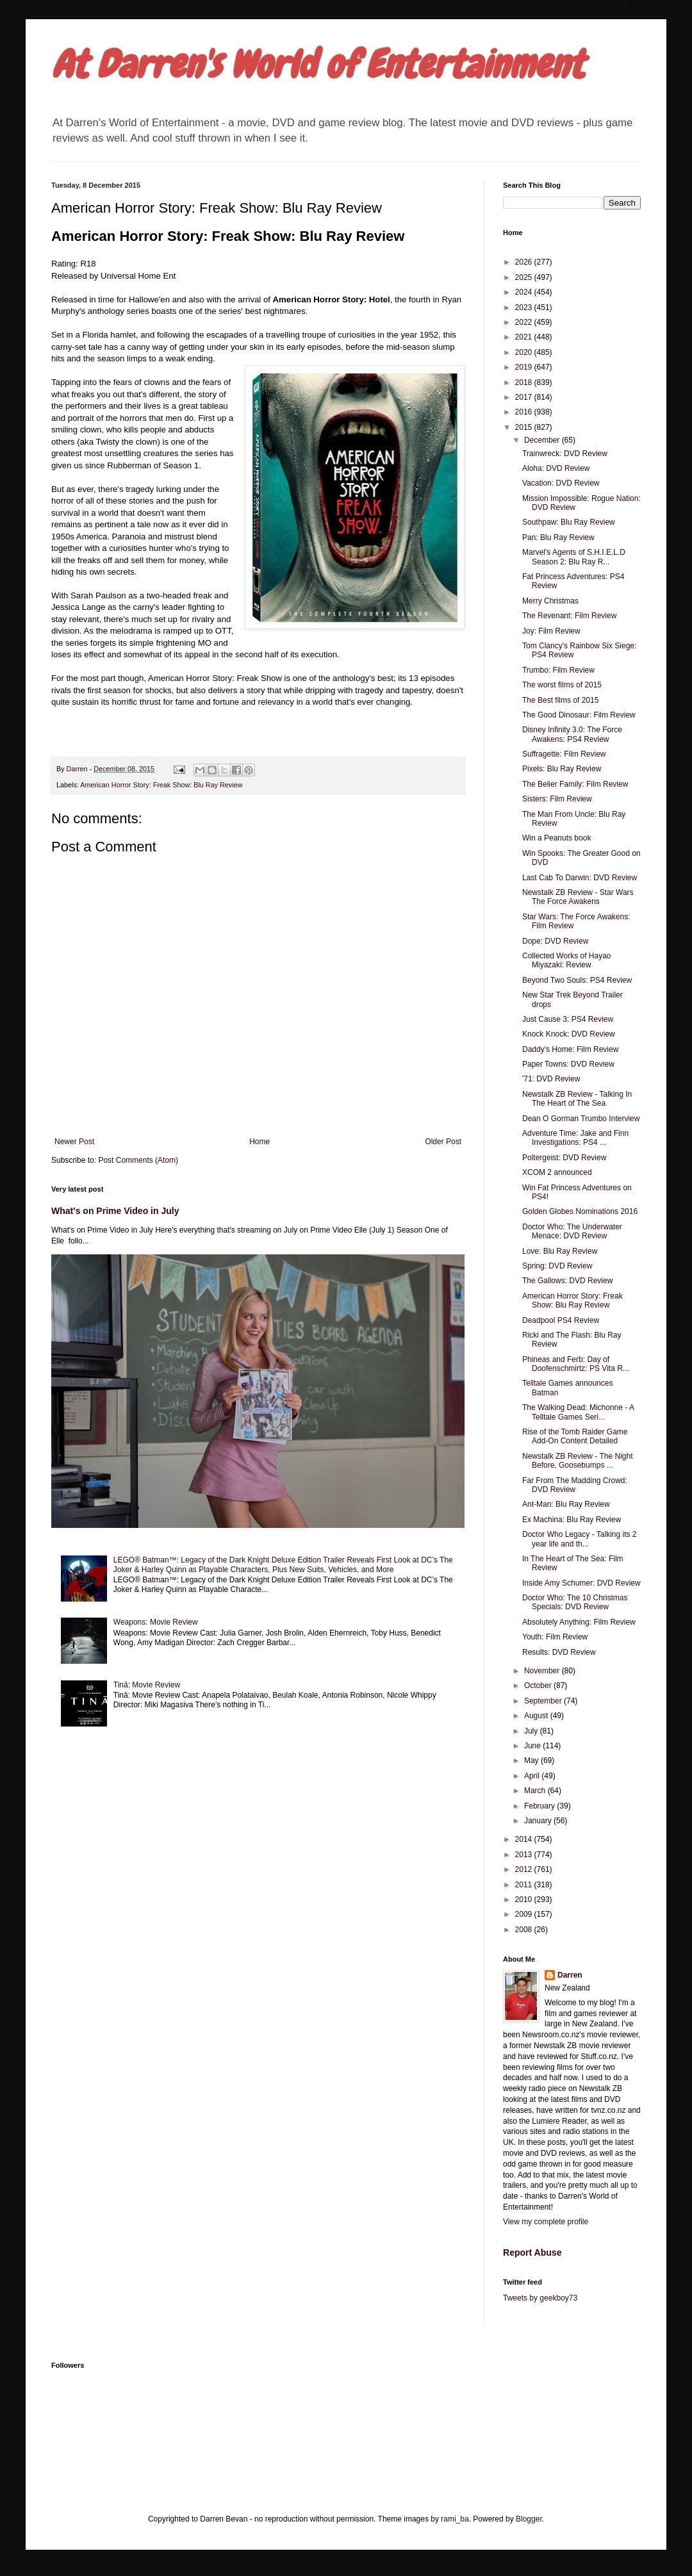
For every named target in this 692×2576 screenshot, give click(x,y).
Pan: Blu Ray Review (558, 537)
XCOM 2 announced (557, 1172)
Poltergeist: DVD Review (564, 1157)
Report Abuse (532, 2252)
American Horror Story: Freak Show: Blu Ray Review (161, 785)
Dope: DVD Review (555, 941)
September (544, 1700)
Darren (569, 1975)
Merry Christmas (550, 600)
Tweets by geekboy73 (540, 2297)
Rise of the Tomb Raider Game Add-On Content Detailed (575, 1436)
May (532, 1760)
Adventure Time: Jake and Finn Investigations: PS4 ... (575, 1138)
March (536, 1790)
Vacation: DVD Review (561, 483)
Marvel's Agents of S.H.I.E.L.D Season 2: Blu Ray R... (573, 557)
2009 (524, 1914)
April (532, 1775)
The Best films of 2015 (560, 700)
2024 (524, 292)
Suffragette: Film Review (564, 754)
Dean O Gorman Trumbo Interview (580, 1118)
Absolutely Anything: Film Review (579, 1622)
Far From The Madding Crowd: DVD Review (574, 1485)
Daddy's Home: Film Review (570, 1049)
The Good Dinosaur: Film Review (579, 714)
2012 (524, 1869)
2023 (524, 307)
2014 (524, 1839)
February (540, 1805)
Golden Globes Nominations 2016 (580, 1211)
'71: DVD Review (551, 1078)
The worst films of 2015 (562, 684)
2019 (524, 367)
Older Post (443, 1141)
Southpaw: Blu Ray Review (568, 522)
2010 (524, 1899)
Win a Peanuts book (556, 837)
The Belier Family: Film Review (575, 784)
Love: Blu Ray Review (559, 1251)
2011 (524, 1884)
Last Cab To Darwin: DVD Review (579, 877)
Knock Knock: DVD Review (568, 1034)
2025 (524, 277)
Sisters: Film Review (557, 798)
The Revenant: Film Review (569, 615)
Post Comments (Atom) (138, 1160)
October (539, 1685)
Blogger (529, 2518)
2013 (524, 1854)
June (533, 1745)
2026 (524, 262)
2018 (524, 382)
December (543, 440)
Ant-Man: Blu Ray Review (566, 1504)
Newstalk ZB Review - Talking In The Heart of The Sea (577, 1099)
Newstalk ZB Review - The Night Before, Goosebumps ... (577, 1461)
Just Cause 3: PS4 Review (567, 1019)
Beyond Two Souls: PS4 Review (577, 980)
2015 (524, 427)
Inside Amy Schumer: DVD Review (581, 1583)
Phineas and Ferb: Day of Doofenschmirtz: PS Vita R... (575, 1364)
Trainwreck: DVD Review (564, 453)
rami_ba (454, 2518)
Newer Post (74, 1141)
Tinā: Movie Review (146, 1684)
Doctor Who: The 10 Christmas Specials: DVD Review (575, 1602)
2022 (524, 322)
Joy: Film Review (551, 631)
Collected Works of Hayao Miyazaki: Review (566, 960)
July (532, 1731)
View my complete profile (545, 2221)
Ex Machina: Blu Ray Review (571, 1519)
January (539, 1820)
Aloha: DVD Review (555, 468)
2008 (524, 1929)
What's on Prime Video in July (115, 1211)
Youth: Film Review (555, 1636)
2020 (524, 352)
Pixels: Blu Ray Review (561, 768)
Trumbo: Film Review (558, 670)
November (543, 1670)
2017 (524, 397)
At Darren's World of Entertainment (317, 64)
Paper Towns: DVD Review (568, 1064)
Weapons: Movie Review (155, 1622)
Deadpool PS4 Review (560, 1320)
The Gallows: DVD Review (567, 1280)
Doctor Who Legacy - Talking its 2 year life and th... (579, 1539)
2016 (524, 411)
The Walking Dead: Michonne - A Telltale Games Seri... (578, 1412)
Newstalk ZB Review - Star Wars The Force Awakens (578, 897)
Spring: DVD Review (557, 1265)
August (537, 1715)
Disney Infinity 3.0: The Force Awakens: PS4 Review (572, 734)
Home (259, 1141)
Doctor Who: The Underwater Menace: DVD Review (572, 1231)
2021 (524, 336)
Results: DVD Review (559, 1652)
